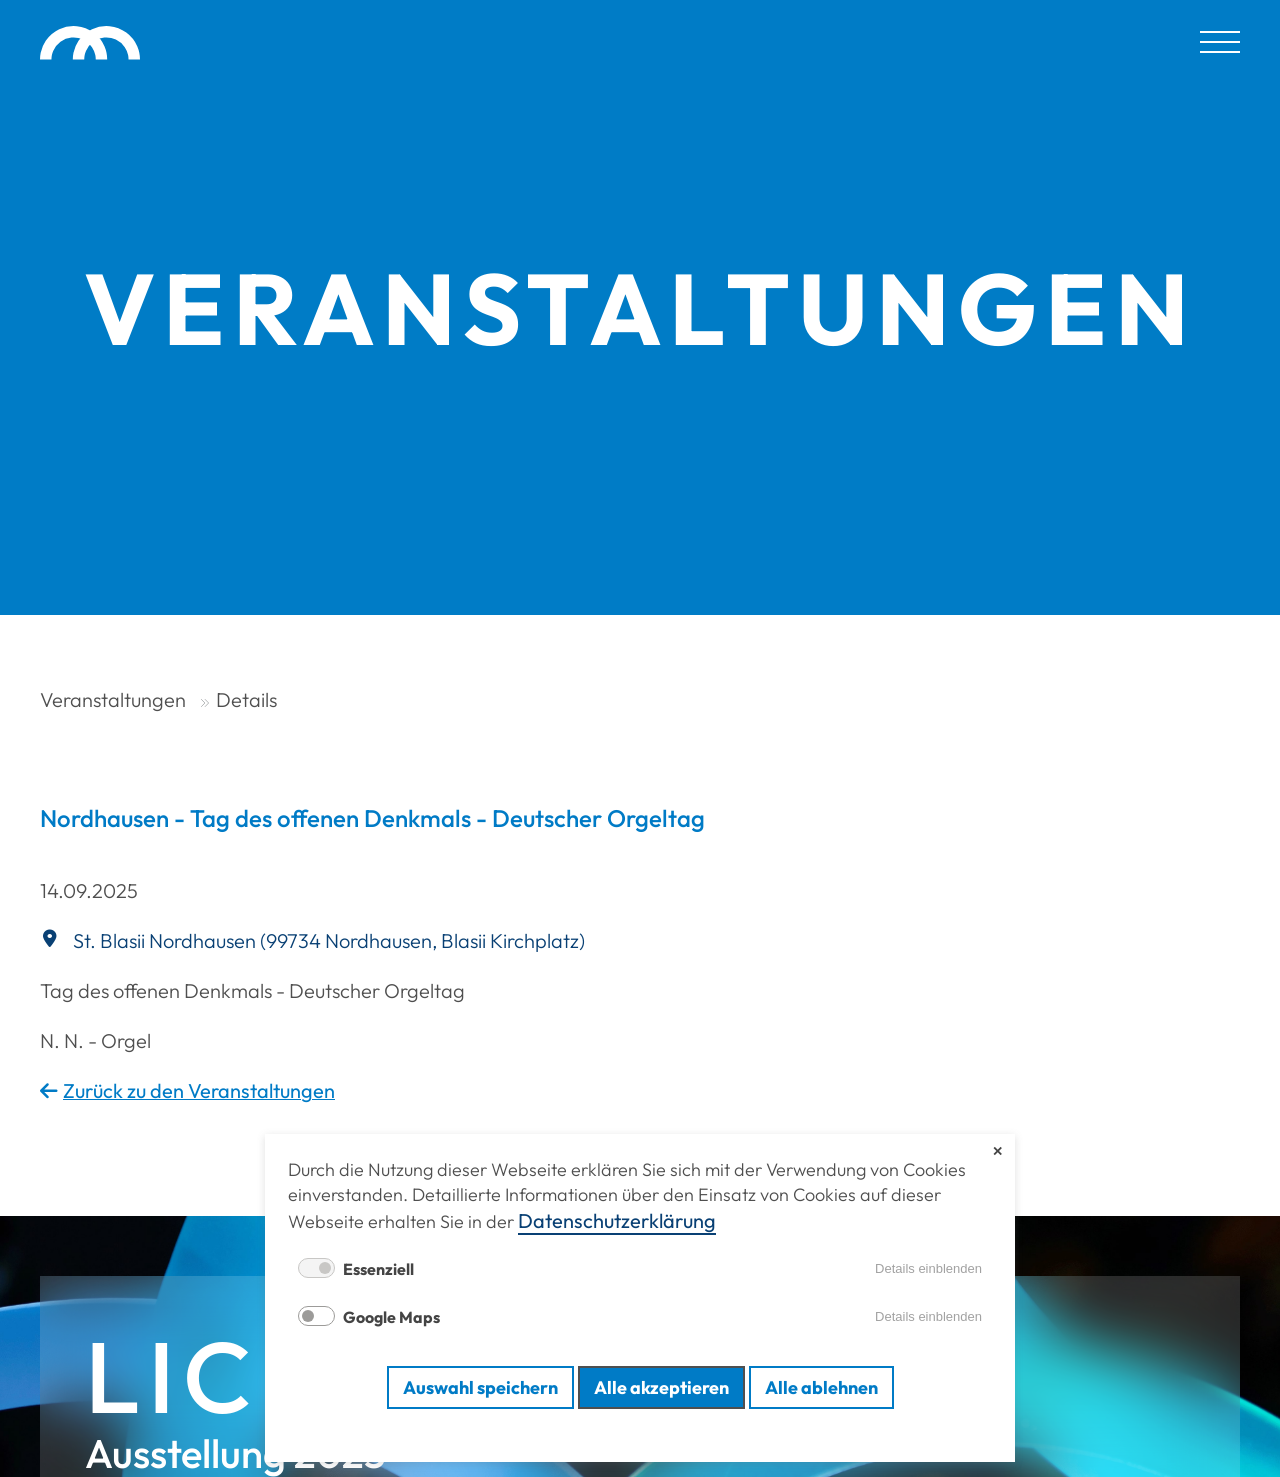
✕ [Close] (997, 1151)
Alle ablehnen (821, 1387)
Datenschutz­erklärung (617, 1220)
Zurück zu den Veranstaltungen (199, 1090)
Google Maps (391, 1317)
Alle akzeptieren (661, 1387)
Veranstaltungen (113, 699)
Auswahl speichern (480, 1387)
